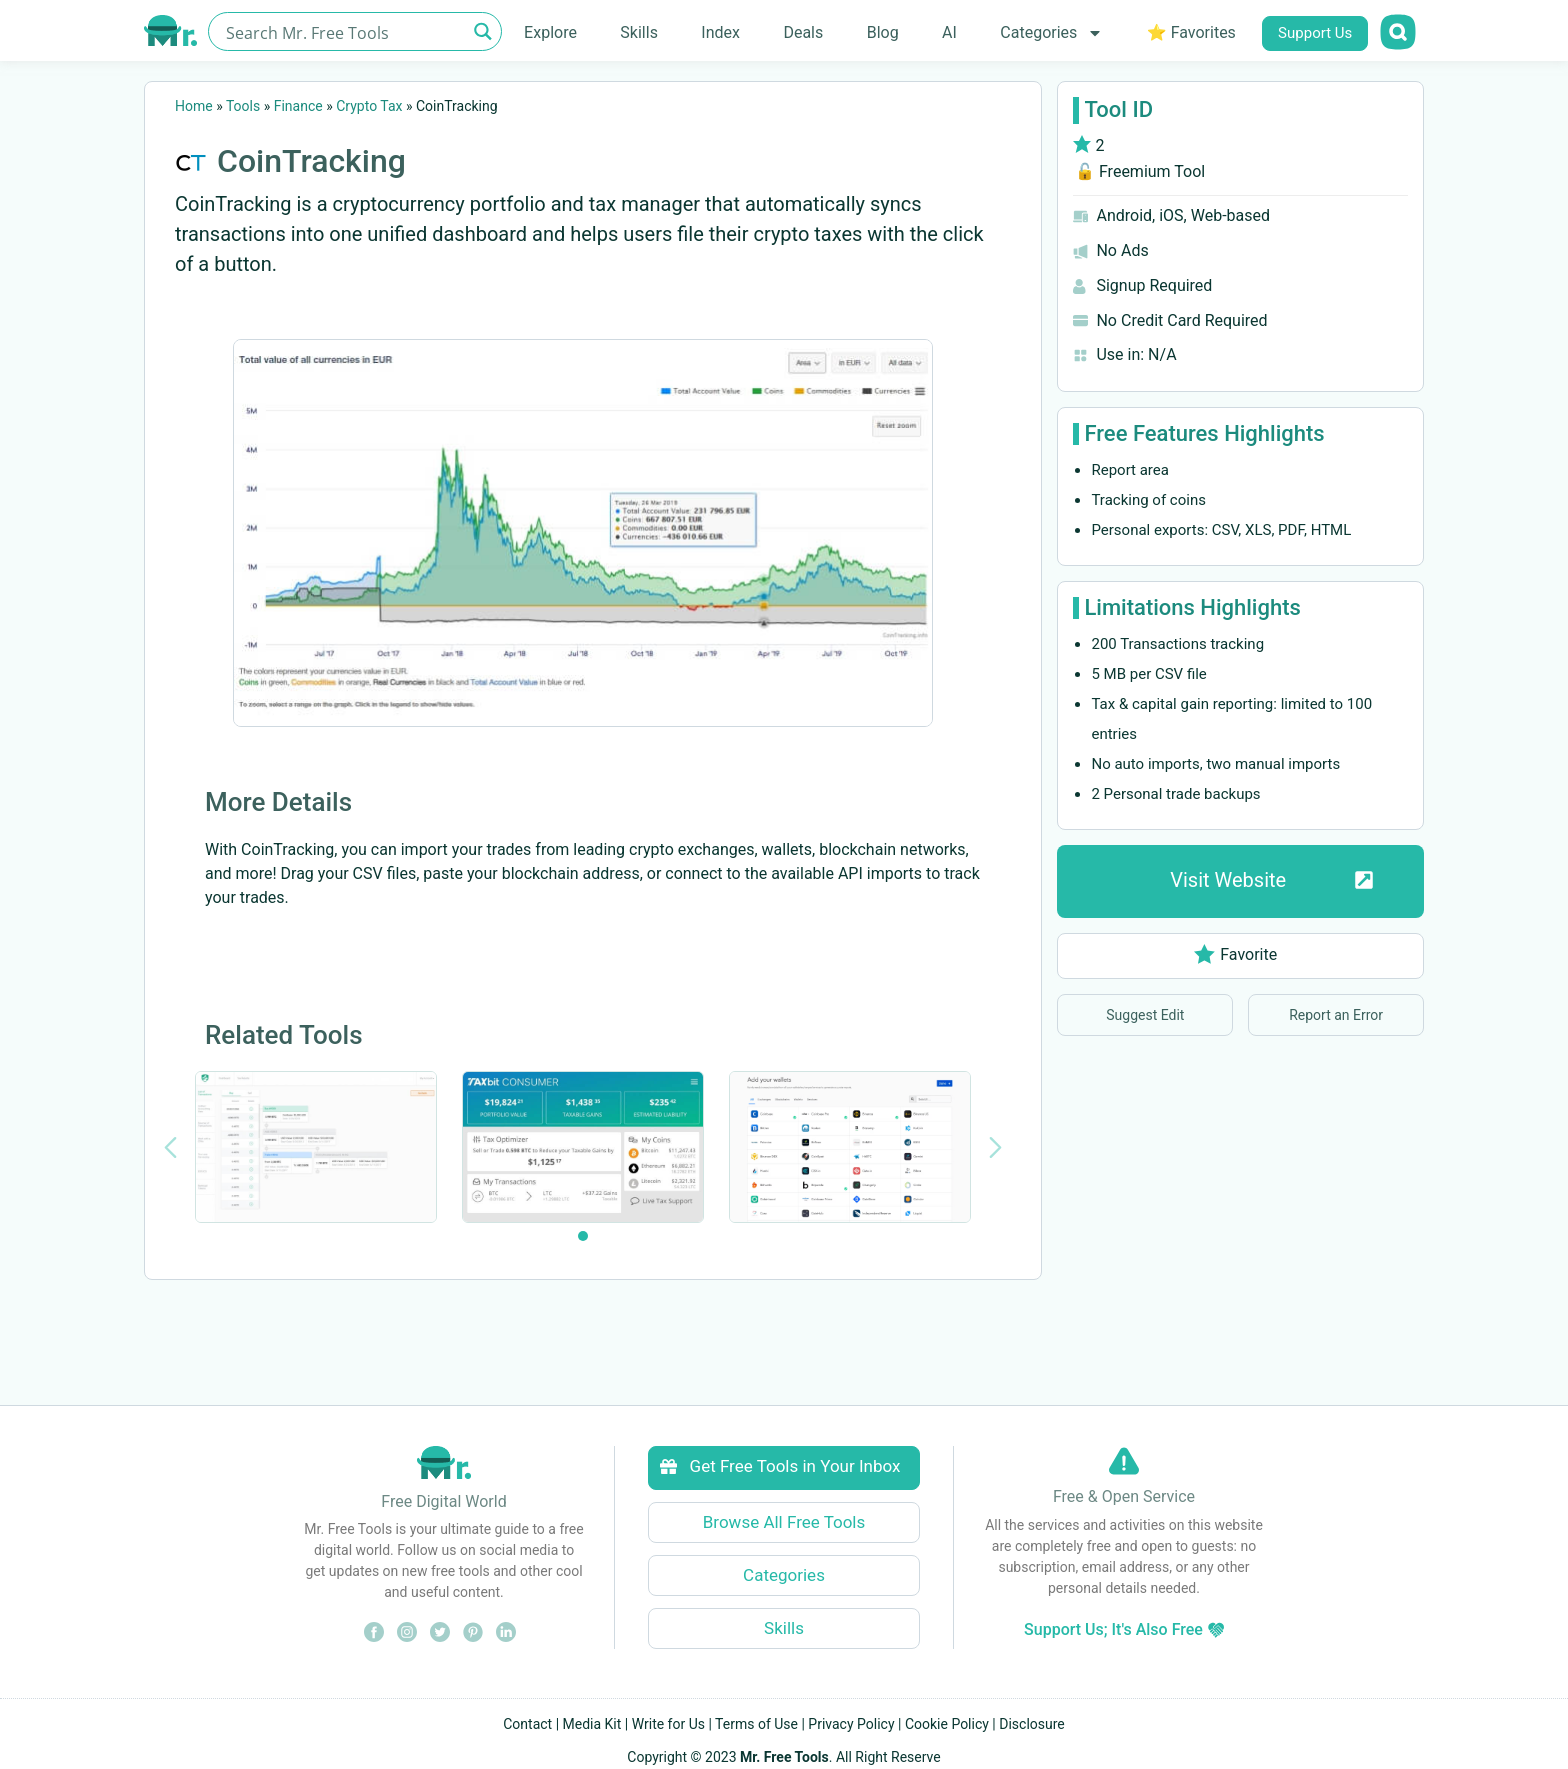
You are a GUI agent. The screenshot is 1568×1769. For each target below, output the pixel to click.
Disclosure (1032, 1724)
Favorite (1235, 954)
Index (720, 32)
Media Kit (592, 1724)
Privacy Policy (851, 1724)
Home (194, 106)
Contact (527, 1724)
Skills (639, 32)
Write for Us (668, 1724)
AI (949, 32)
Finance (298, 106)
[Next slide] (995, 1147)
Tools (243, 106)
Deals (803, 32)
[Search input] (343, 31)
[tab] (583, 1236)
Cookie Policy (947, 1724)
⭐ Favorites (1191, 32)
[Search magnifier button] (482, 31)
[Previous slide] (170, 1147)
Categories (1051, 33)
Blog (883, 32)
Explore (550, 32)
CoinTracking (311, 161)
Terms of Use (756, 1724)
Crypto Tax (369, 106)
